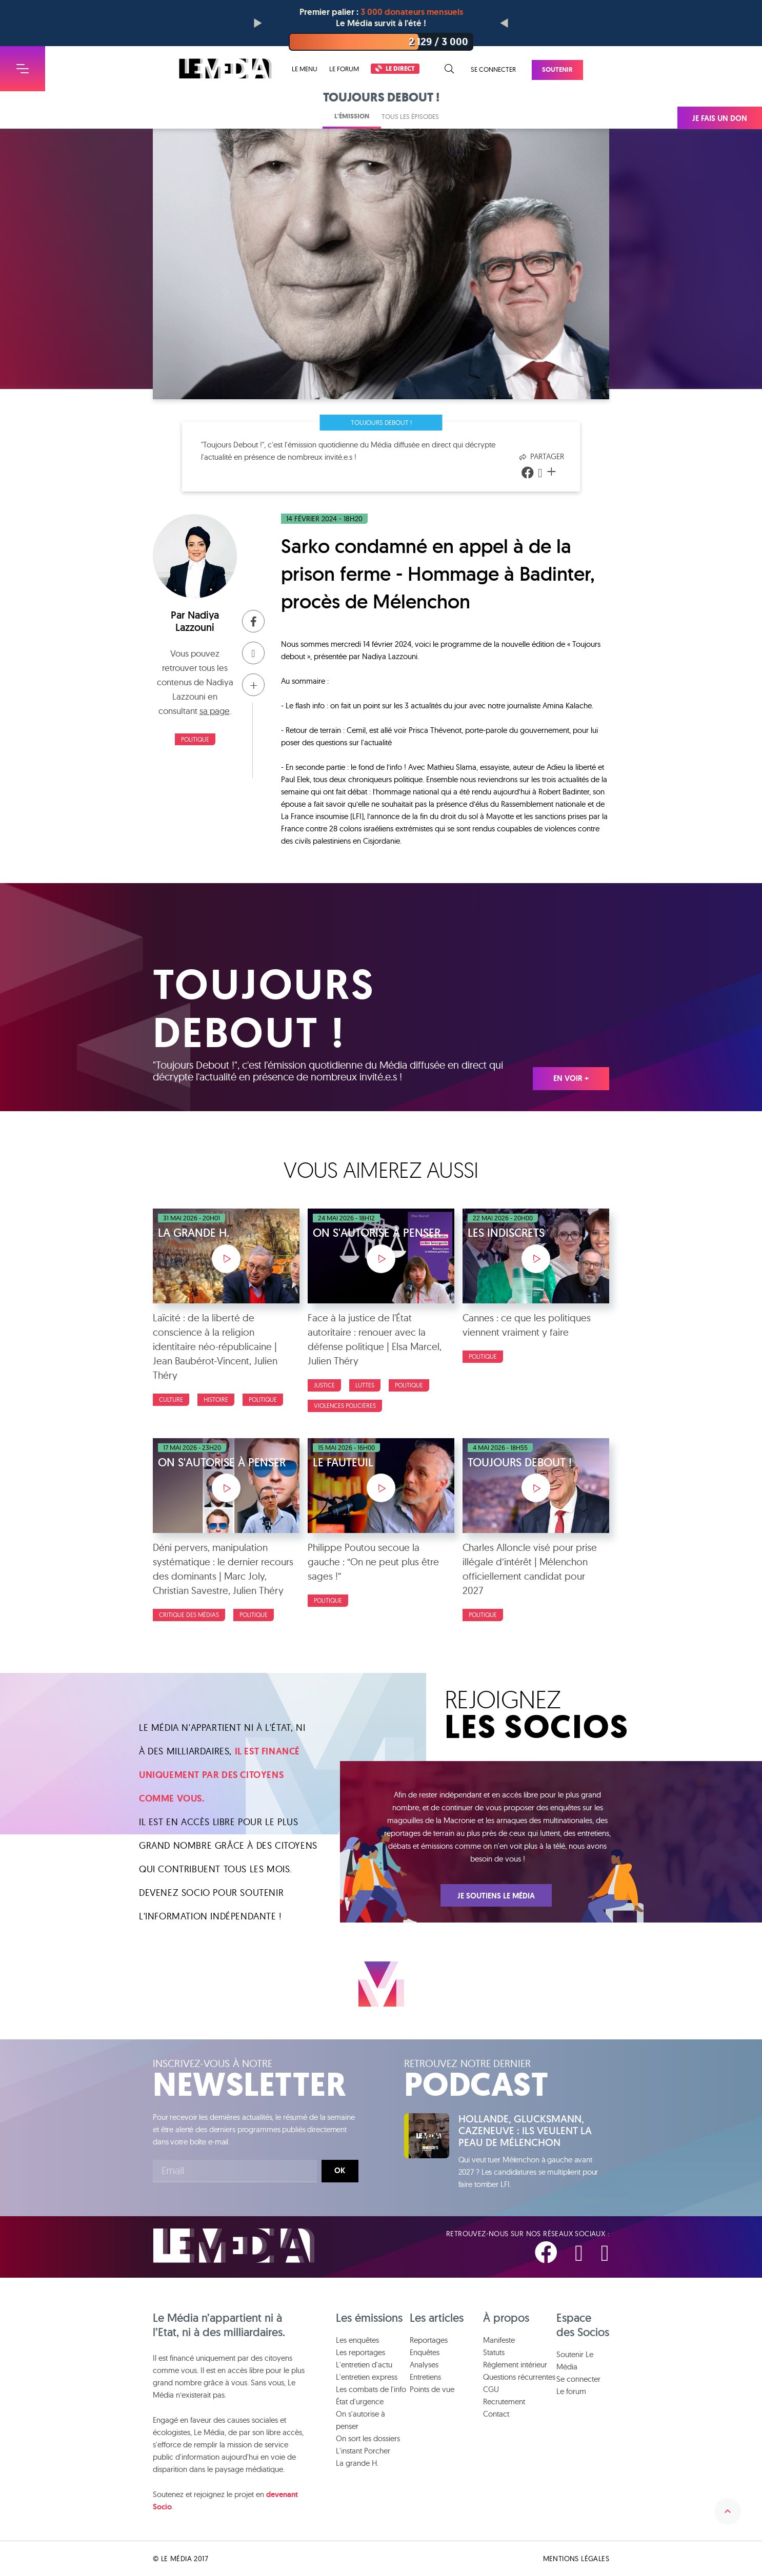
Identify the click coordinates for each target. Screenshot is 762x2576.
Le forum (344, 69)
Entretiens (425, 2377)
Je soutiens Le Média (496, 1896)
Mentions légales (576, 2558)
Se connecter (493, 69)
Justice (324, 1385)
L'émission (351, 116)
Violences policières (345, 1405)
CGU (491, 2389)
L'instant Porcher (363, 2451)
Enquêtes (424, 2352)
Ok (339, 2170)
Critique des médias (189, 1615)
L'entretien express (366, 2377)
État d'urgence (360, 2401)
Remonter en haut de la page (727, 2511)
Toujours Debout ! (381, 422)
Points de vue (432, 2389)
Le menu (304, 69)
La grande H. (357, 2463)
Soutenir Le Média (574, 2360)
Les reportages (360, 2352)
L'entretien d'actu (364, 2364)
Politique (195, 739)
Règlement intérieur (515, 2364)
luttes (364, 1385)
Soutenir (557, 69)
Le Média (234, 2246)
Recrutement (504, 2401)
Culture (171, 1399)
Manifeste (499, 2340)
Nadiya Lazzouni (197, 621)
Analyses (424, 2364)
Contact (496, 2414)
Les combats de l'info (371, 2389)
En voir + (571, 1078)
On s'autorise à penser (360, 2420)
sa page (214, 710)
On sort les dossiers (368, 2438)
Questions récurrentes (519, 2377)
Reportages (429, 2340)
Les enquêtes (357, 2340)
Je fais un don (719, 118)
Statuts (494, 2352)
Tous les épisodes (410, 116)
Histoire (216, 1399)
